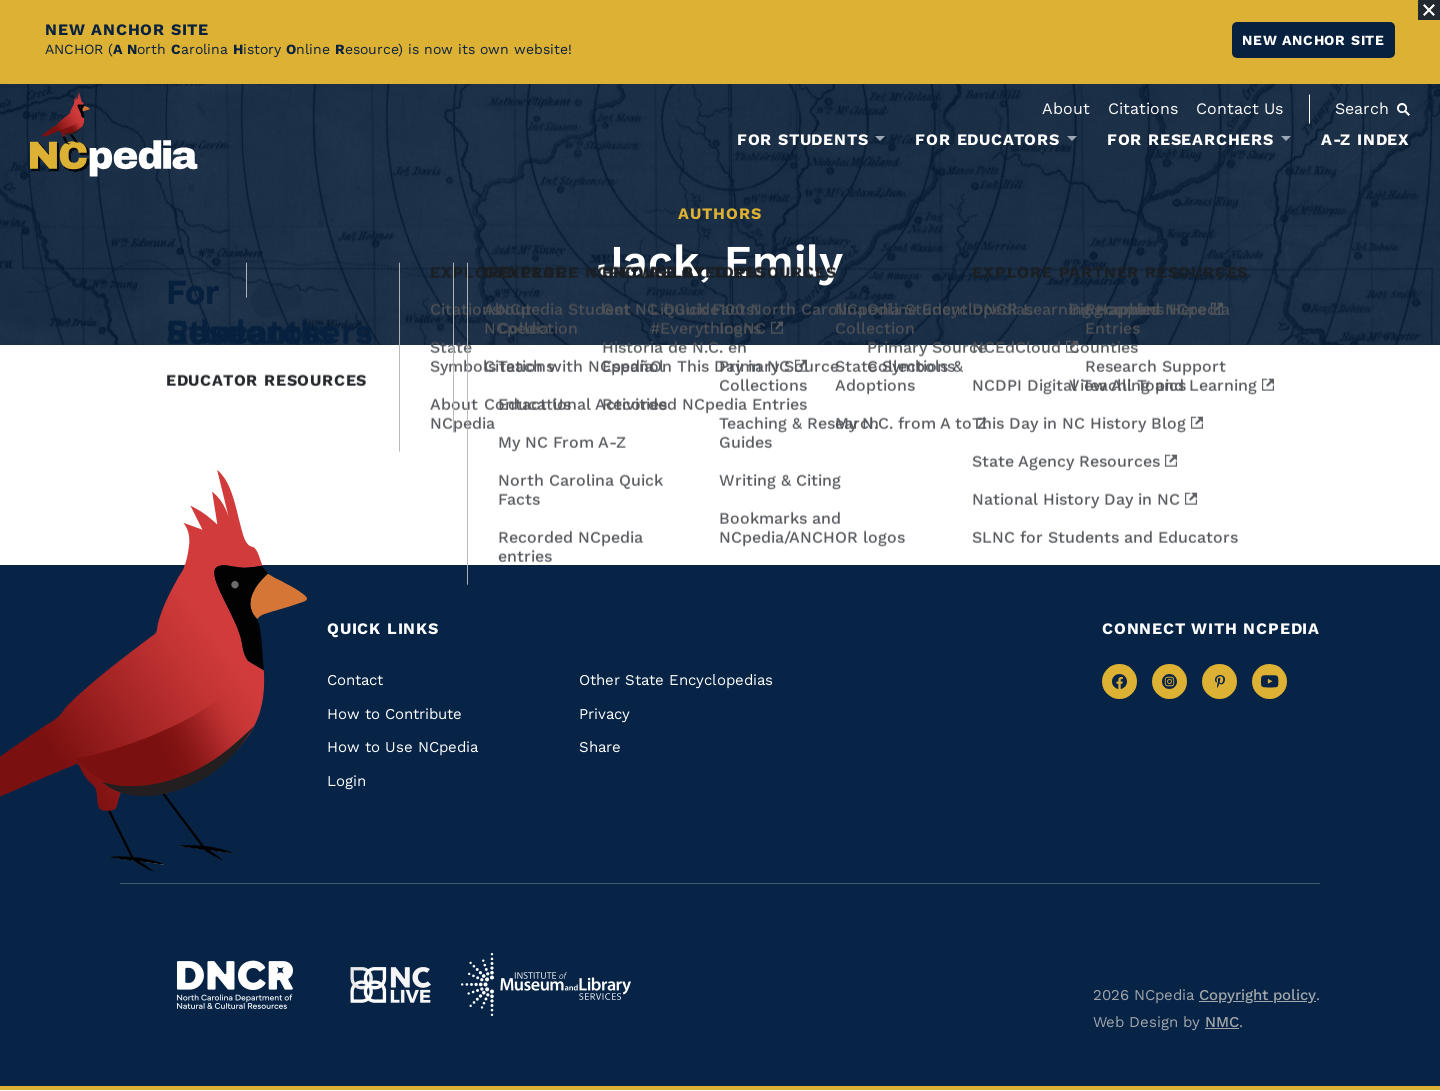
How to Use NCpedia (402, 747)
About (1066, 108)
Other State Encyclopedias (676, 680)
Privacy (604, 714)
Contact (355, 680)
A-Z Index (1365, 139)
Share (600, 747)
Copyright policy (1257, 995)
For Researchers (1190, 140)
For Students (803, 140)
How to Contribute (394, 714)
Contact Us (1239, 108)
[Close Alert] (1429, 10)
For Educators (987, 140)
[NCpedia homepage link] (114, 134)
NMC (1222, 1022)
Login (346, 781)
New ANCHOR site (1313, 40)
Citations (1143, 108)
